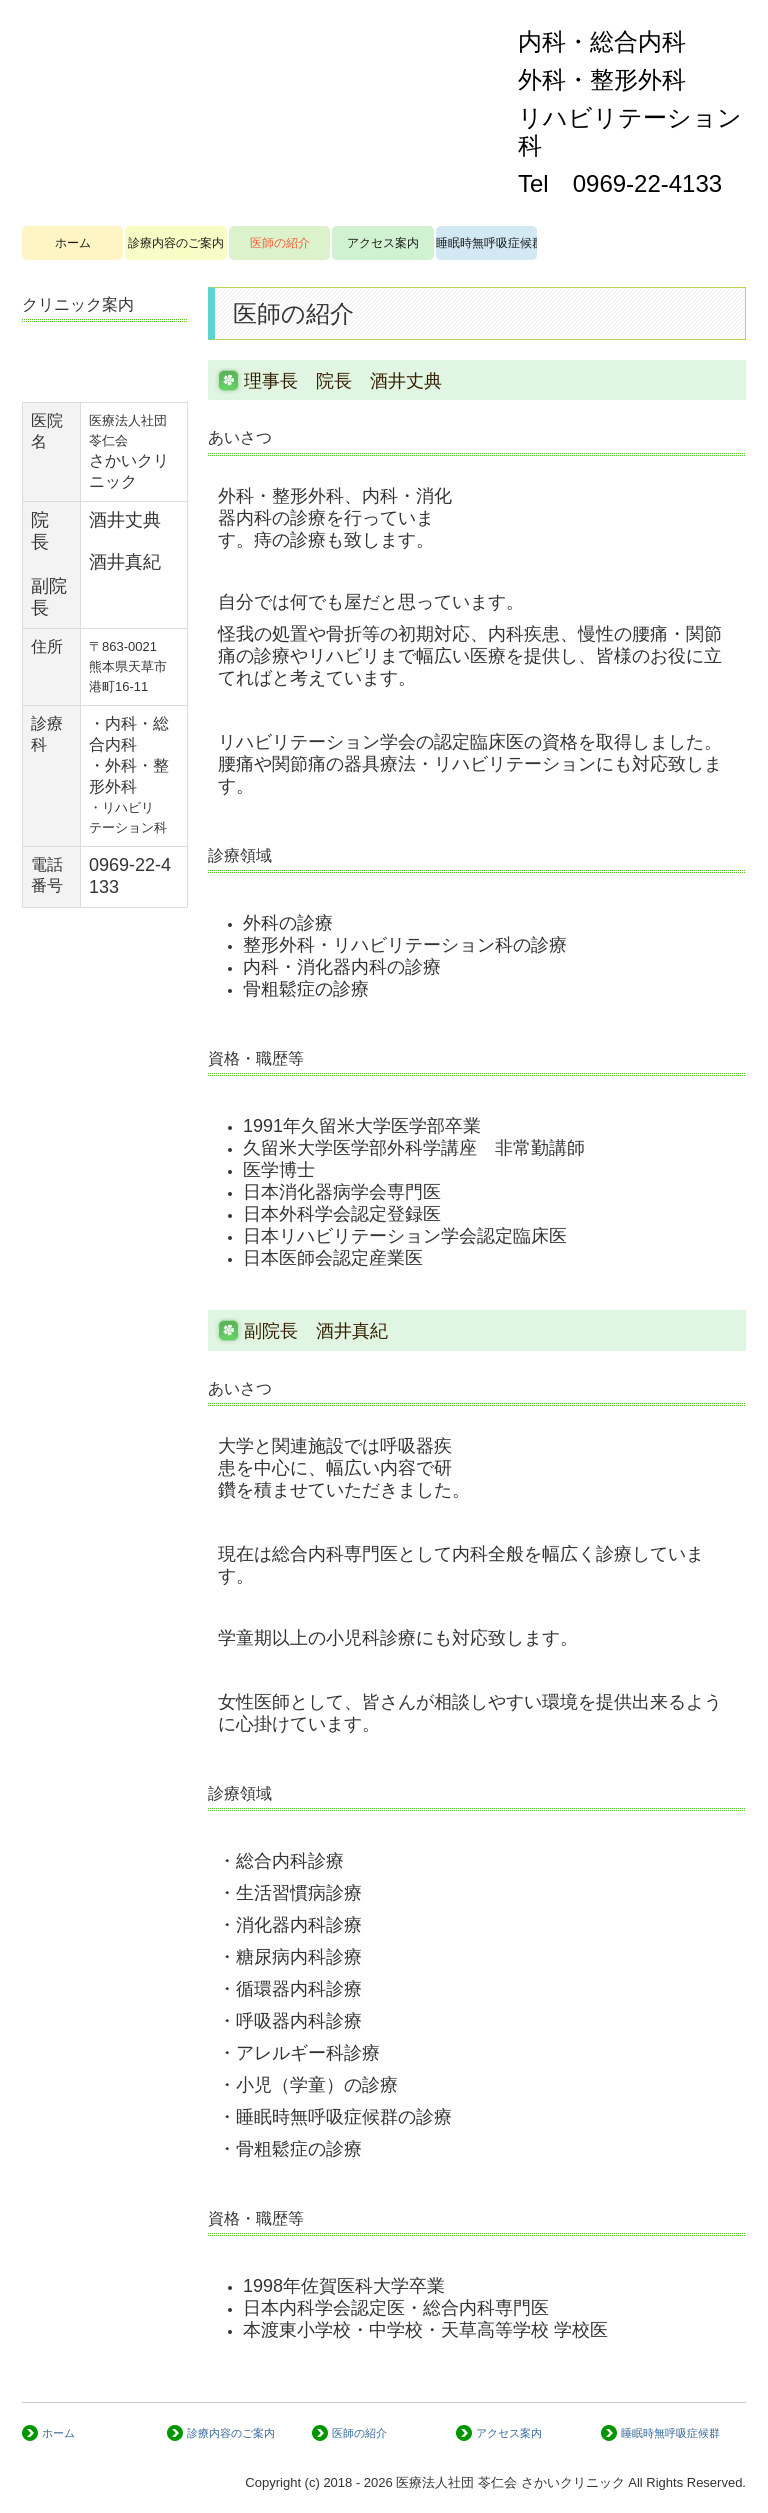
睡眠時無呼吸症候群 (486, 243)
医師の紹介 (280, 243)
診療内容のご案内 (176, 243)
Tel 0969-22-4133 (620, 183)
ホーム (73, 243)
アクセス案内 (383, 243)
